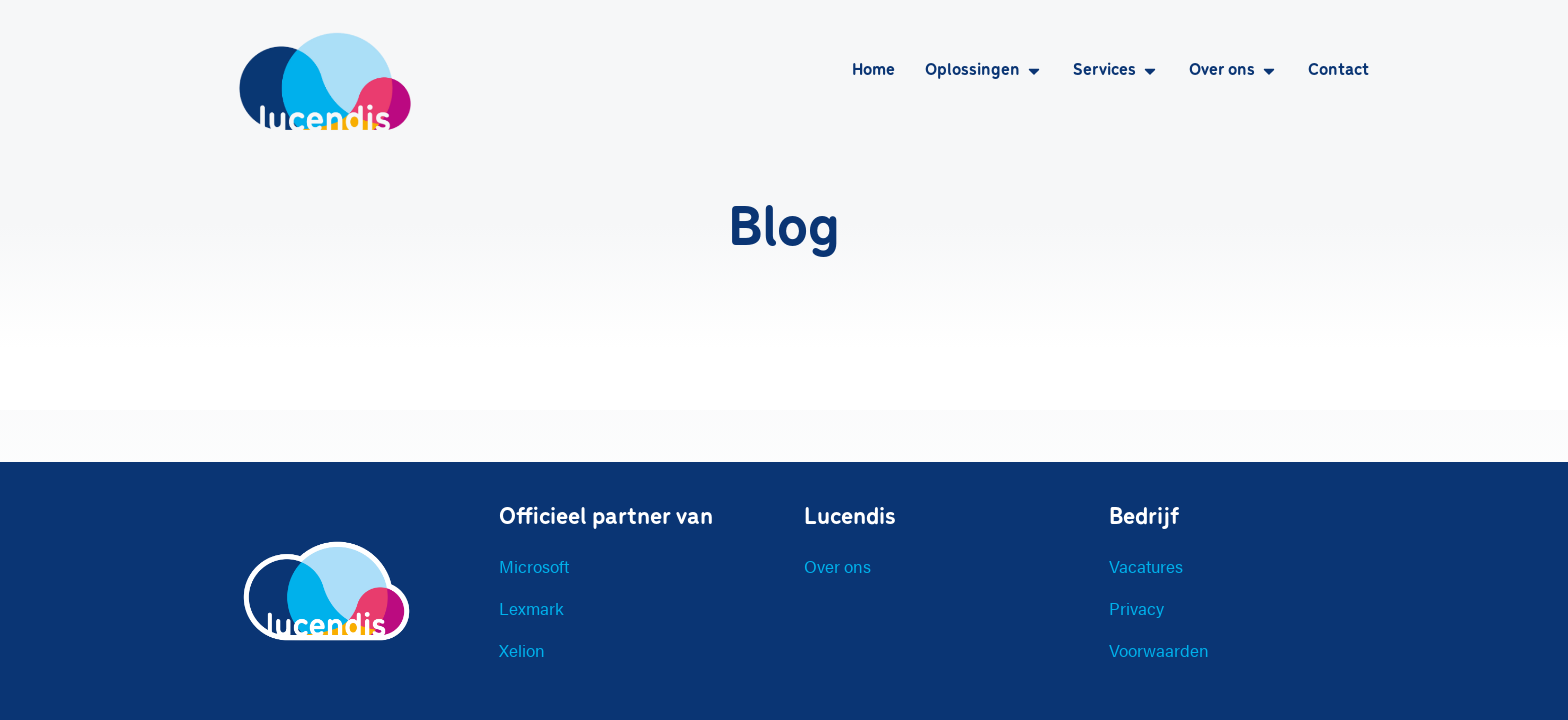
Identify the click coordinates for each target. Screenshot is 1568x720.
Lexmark (531, 608)
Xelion (522, 650)
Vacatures (1146, 566)
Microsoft (534, 566)
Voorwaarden (1159, 650)
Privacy (1136, 608)
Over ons (837, 566)
